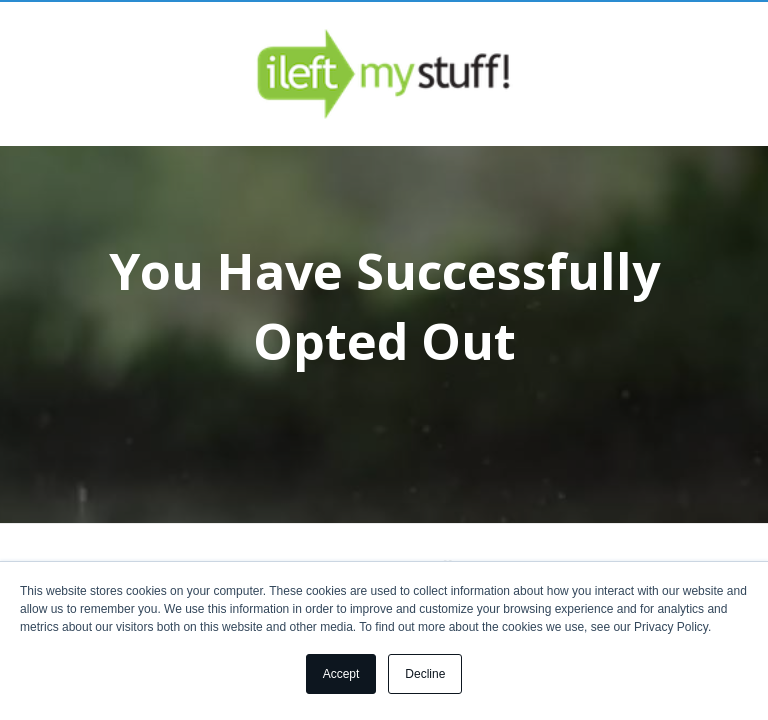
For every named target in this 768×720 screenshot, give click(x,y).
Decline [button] (425, 674)
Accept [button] (341, 674)
